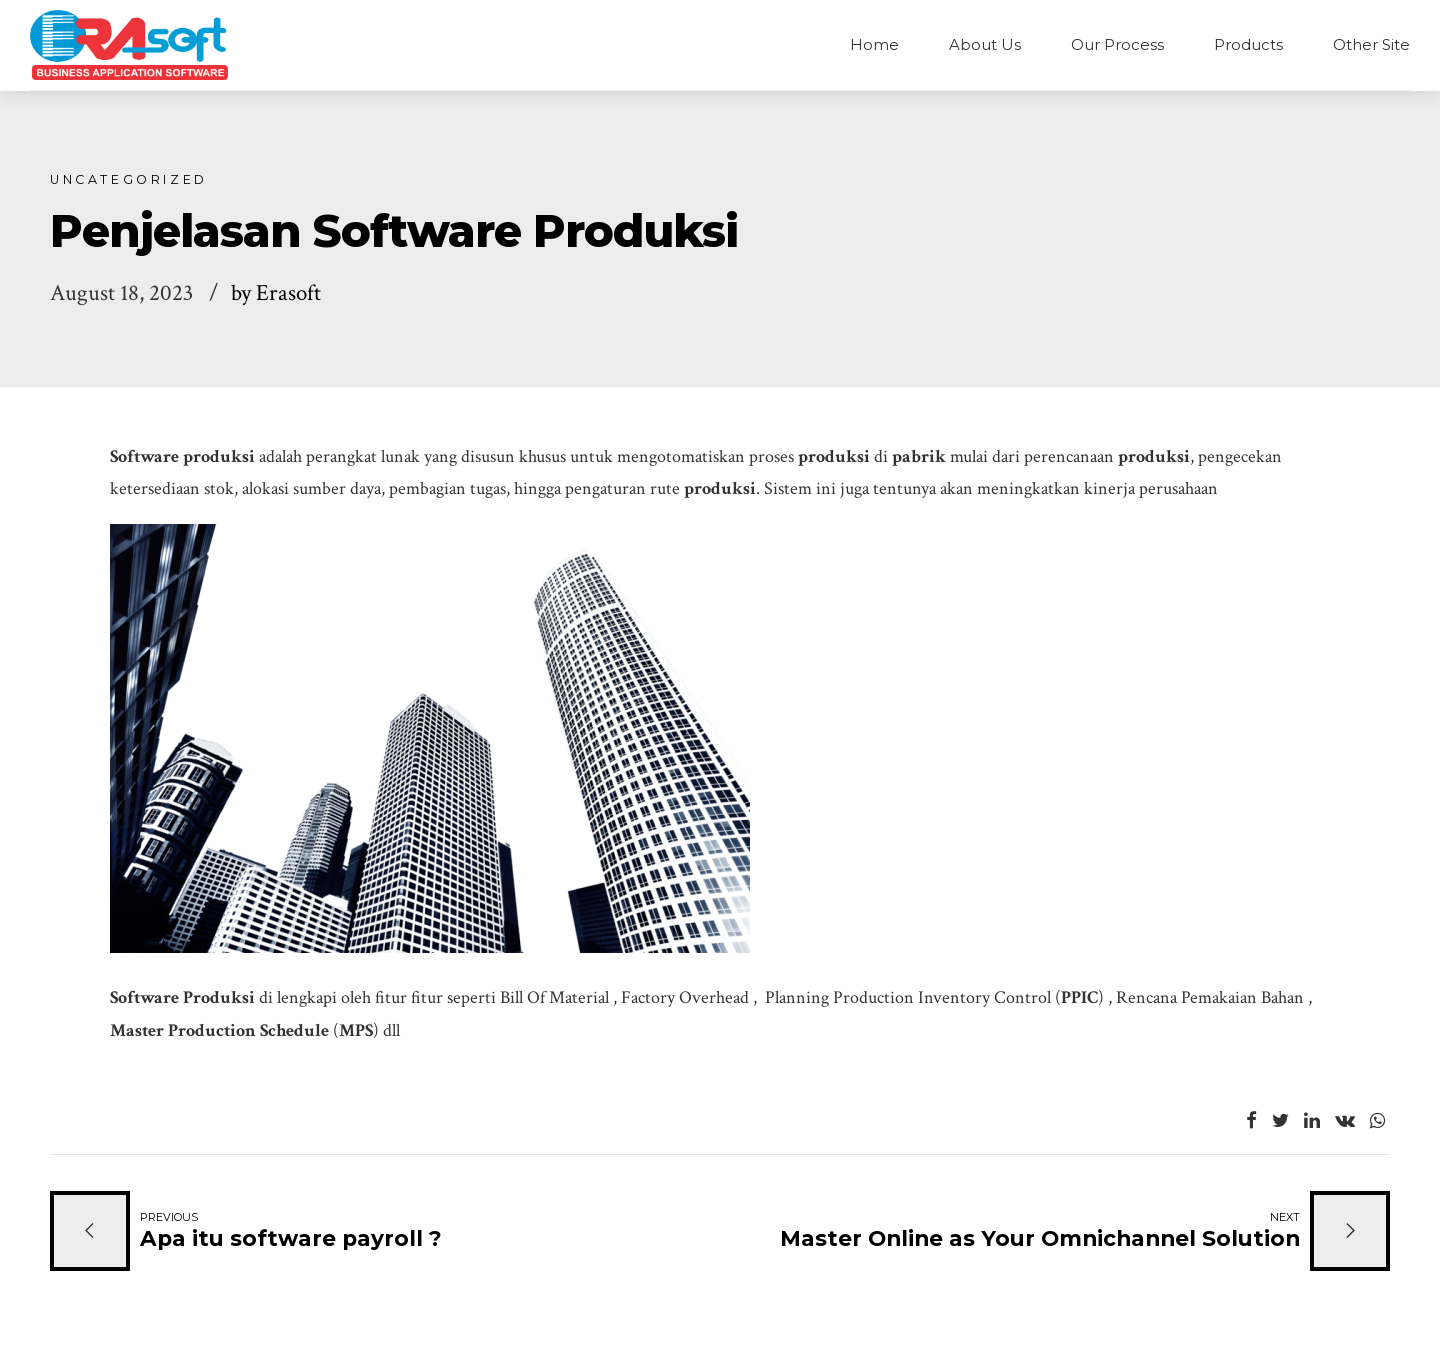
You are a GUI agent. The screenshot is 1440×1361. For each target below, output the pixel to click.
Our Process (1117, 44)
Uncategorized (129, 179)
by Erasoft (276, 293)
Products (1248, 44)
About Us (985, 44)
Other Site (1371, 44)
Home (874, 44)
